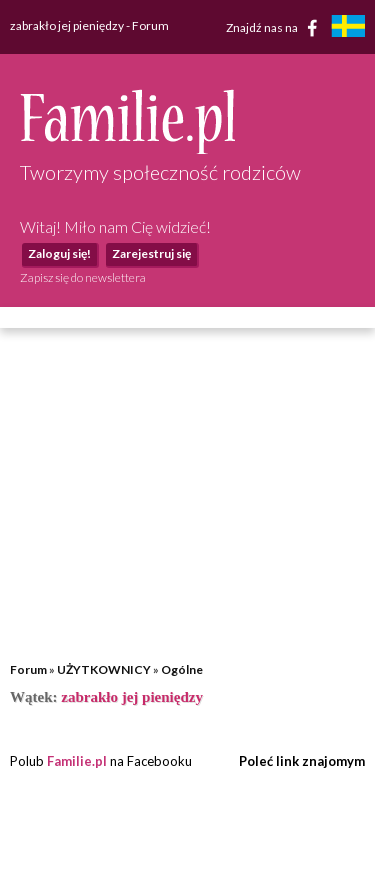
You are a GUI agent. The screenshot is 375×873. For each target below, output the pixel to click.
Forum (28, 669)
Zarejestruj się (151, 253)
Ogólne (182, 669)
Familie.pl (77, 761)
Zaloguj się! (59, 253)
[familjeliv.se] (348, 28)
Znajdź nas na (275, 28)
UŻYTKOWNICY (104, 669)
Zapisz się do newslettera (83, 277)
